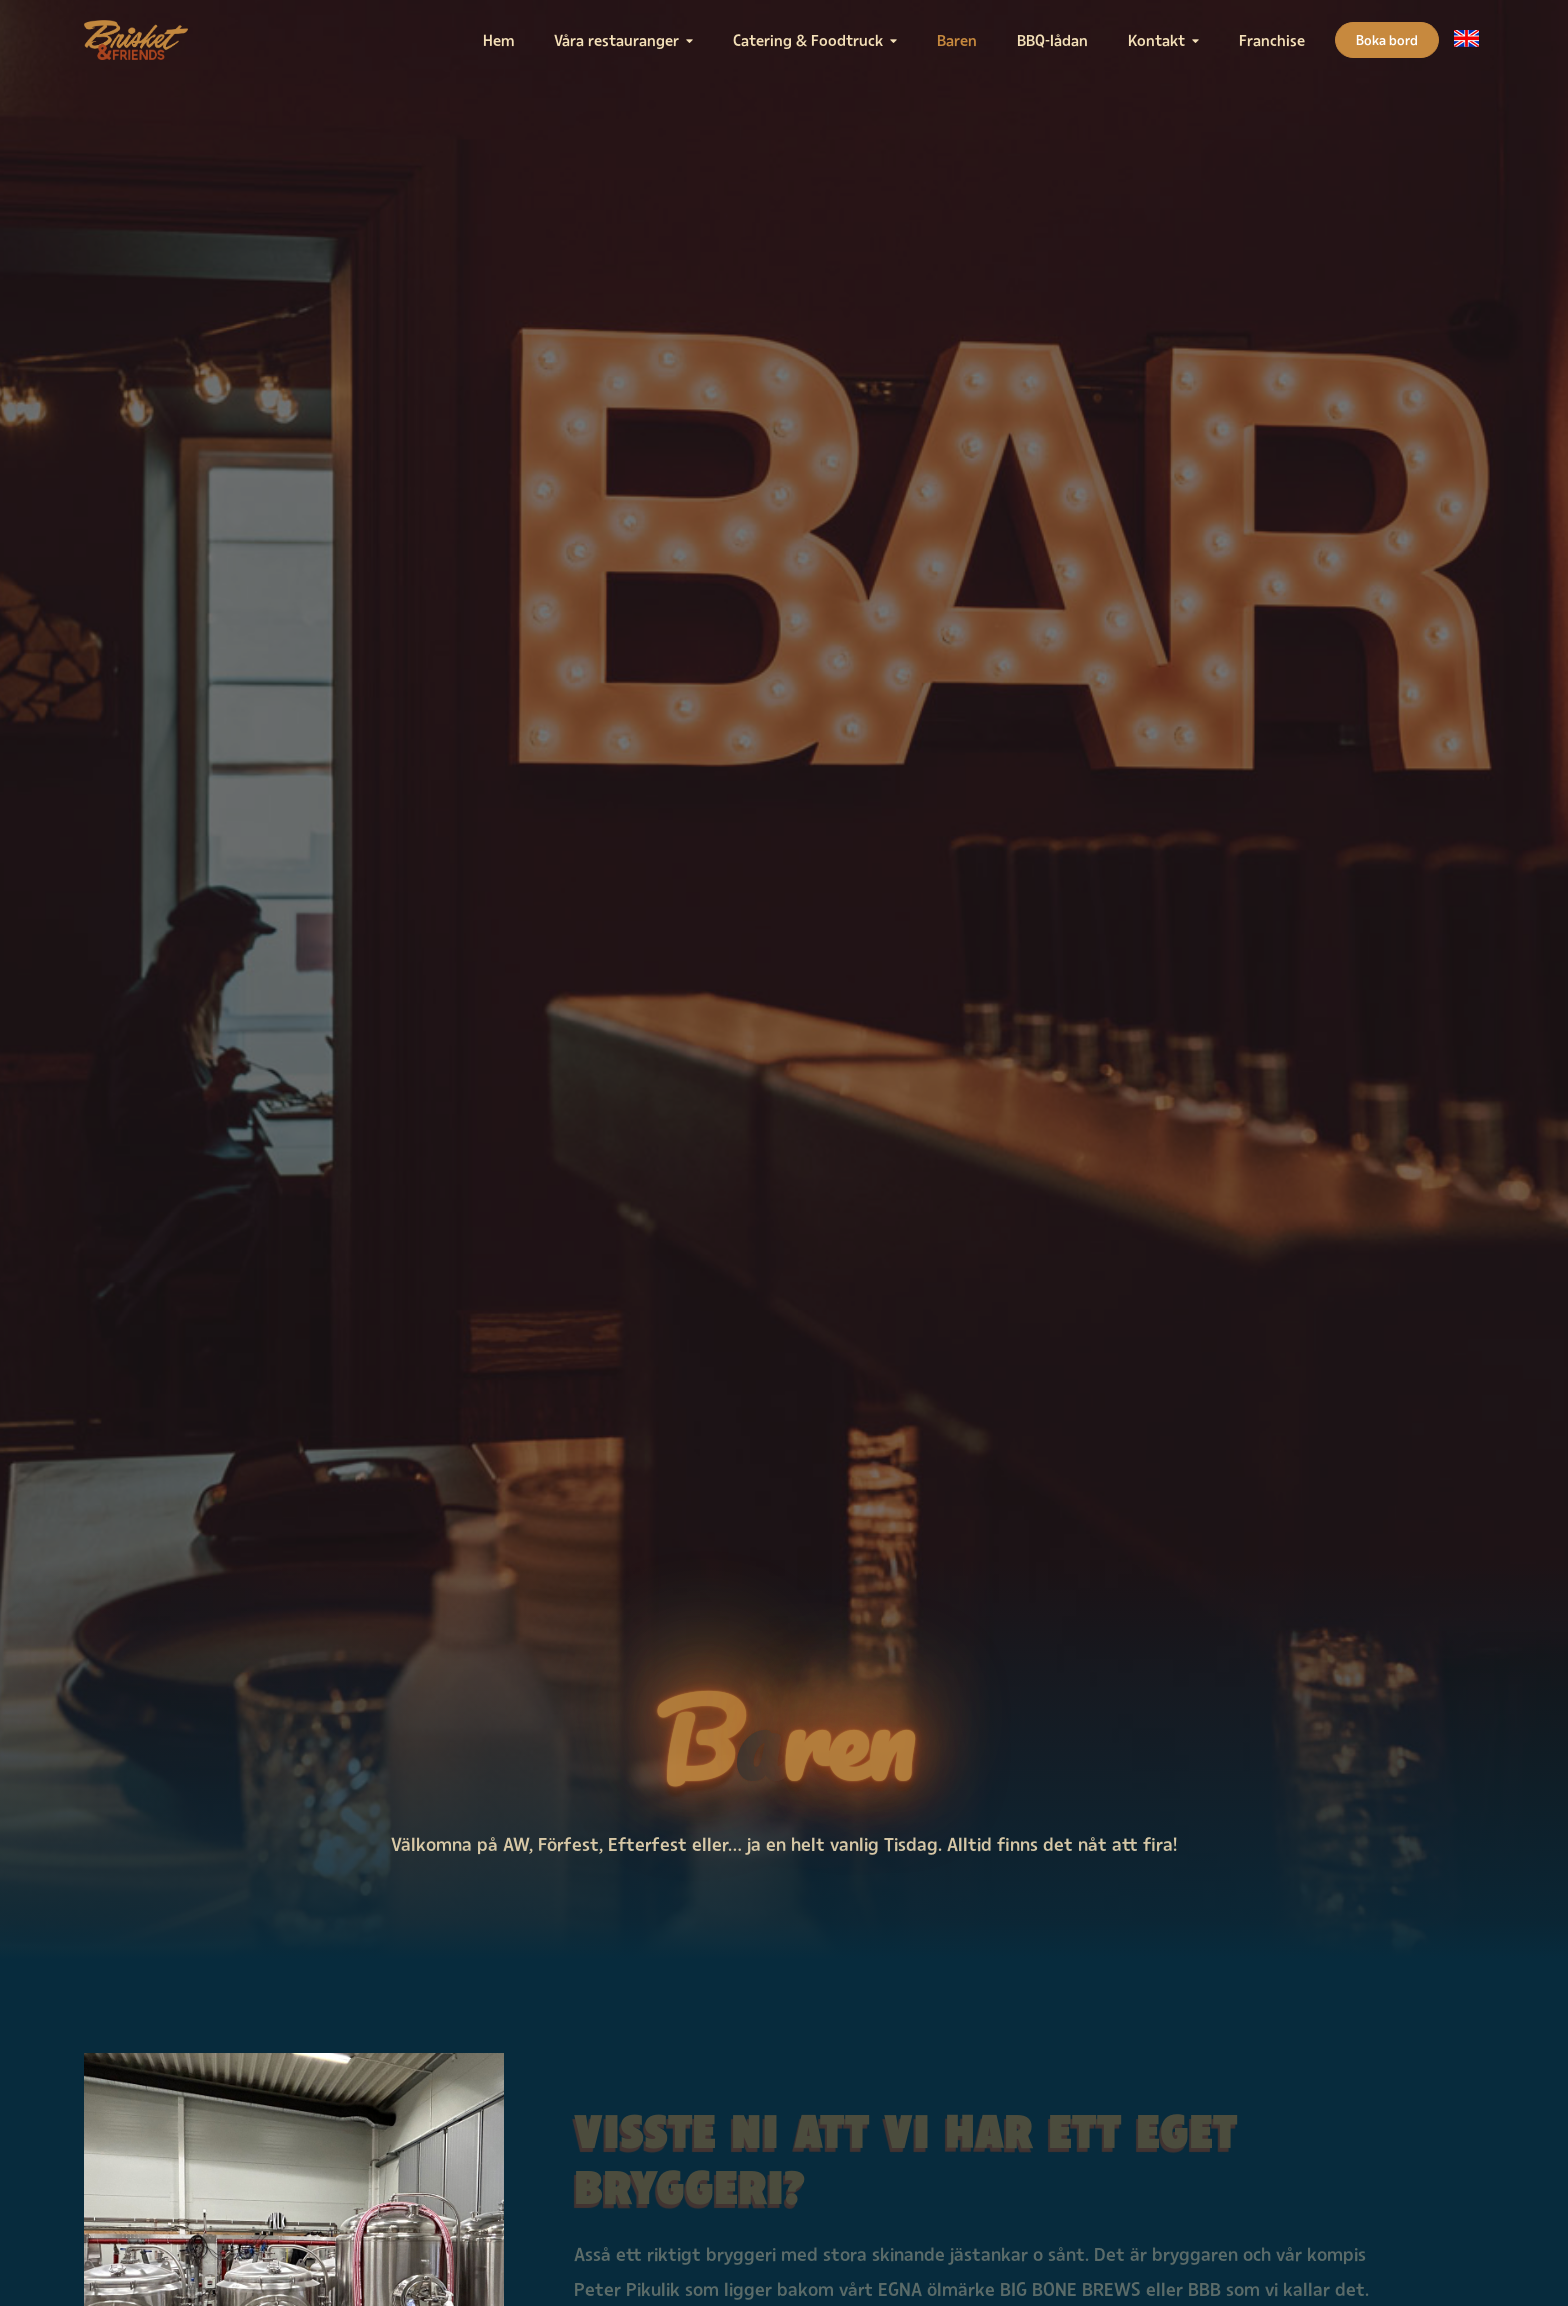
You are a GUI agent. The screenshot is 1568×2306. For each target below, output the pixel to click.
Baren (957, 39)
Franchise (1272, 39)
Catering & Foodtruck (808, 39)
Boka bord (1387, 39)
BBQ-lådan (1052, 39)
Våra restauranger (616, 39)
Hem (498, 39)
